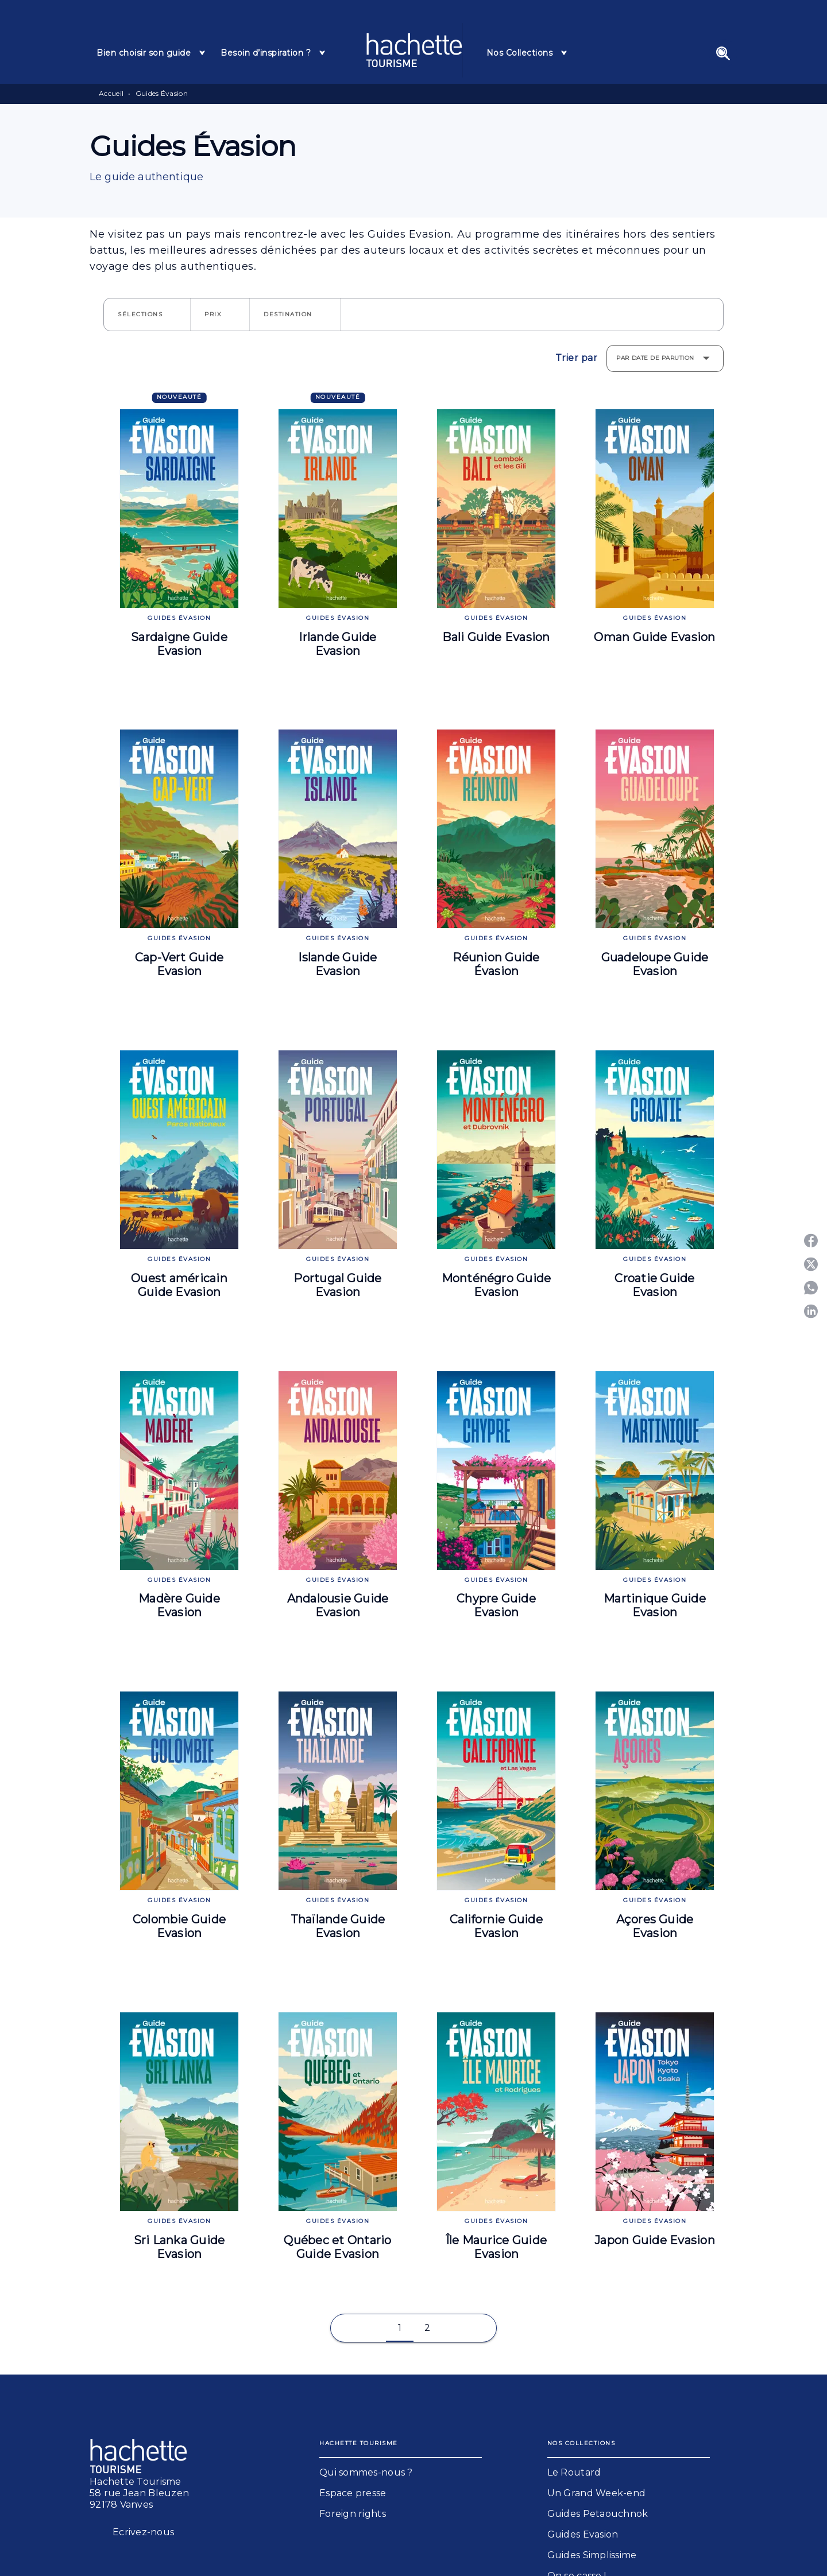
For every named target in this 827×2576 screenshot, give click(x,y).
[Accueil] (414, 50)
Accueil (111, 93)
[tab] (152, 53)
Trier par (576, 358)
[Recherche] (723, 53)
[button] (147, 314)
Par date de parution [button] (655, 358)
